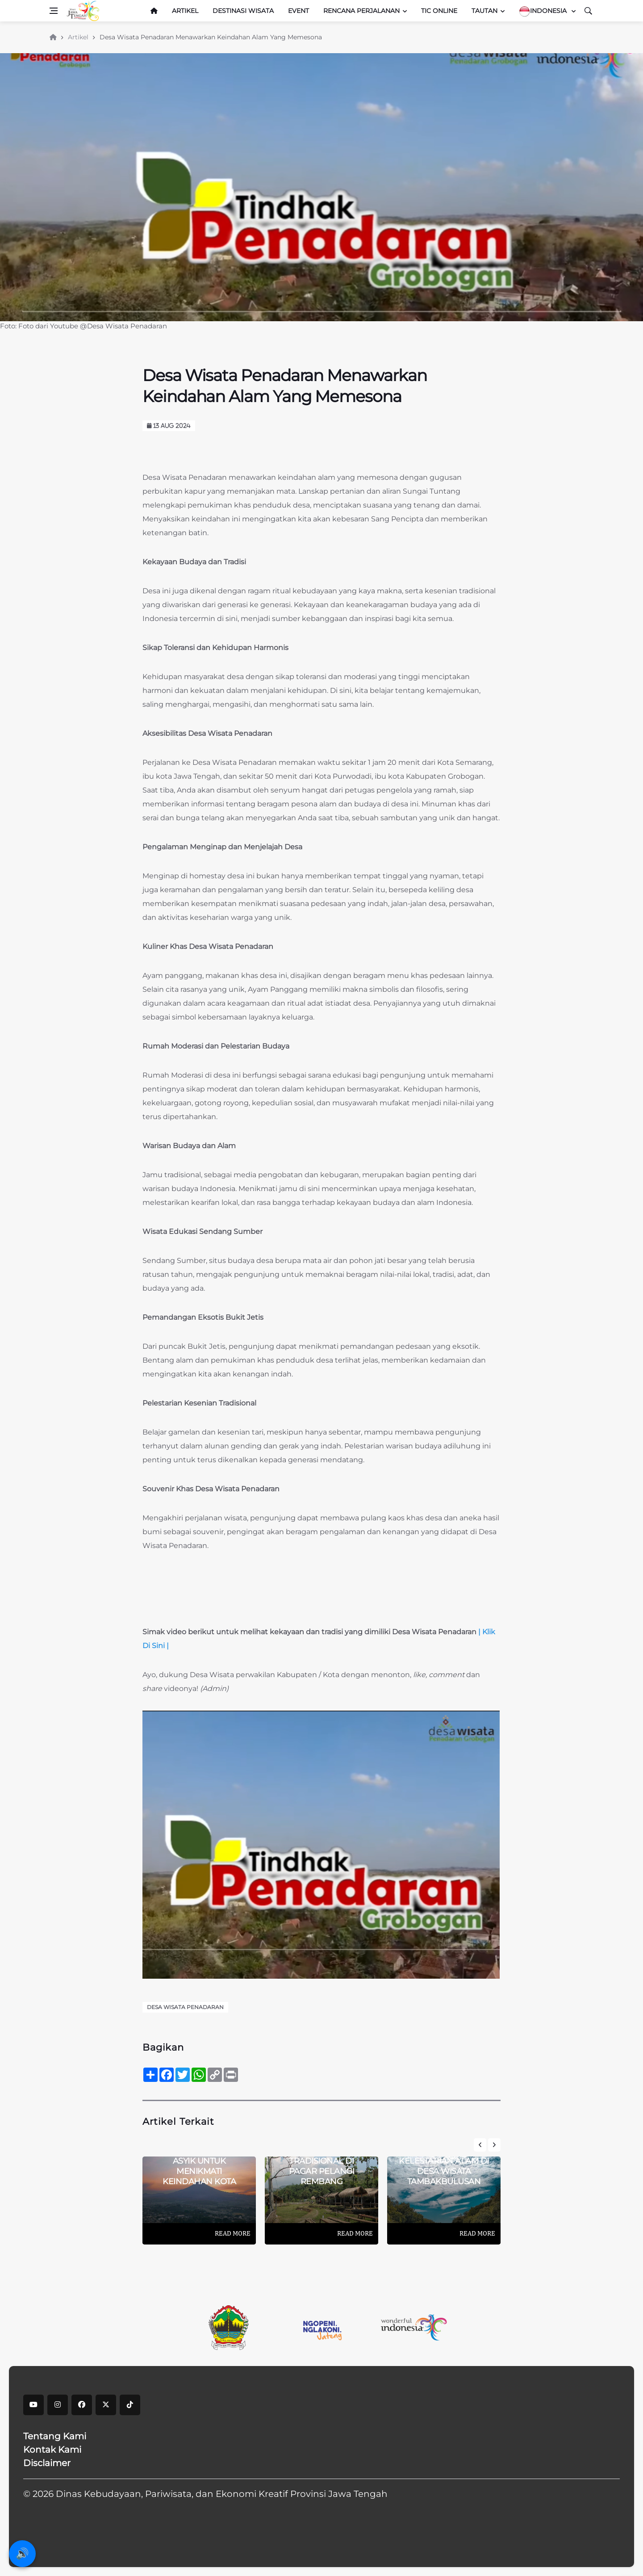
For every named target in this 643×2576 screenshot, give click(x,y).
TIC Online (439, 11)
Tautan (484, 11)
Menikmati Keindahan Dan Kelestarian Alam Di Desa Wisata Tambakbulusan (444, 2161)
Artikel (185, 11)
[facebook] (81, 2405)
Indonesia (543, 11)
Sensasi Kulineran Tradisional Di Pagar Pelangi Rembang (321, 2165)
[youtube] (33, 2405)
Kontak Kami (52, 2449)
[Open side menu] (54, 10)
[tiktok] (130, 2405)
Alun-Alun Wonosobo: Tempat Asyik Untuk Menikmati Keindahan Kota (199, 2161)
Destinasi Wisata (243, 11)
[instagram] (57, 2405)
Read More (233, 2233)
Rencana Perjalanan (361, 11)
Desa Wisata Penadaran (185, 2007)
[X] (106, 2405)
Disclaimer (47, 2463)
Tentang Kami (54, 2436)
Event (298, 11)
